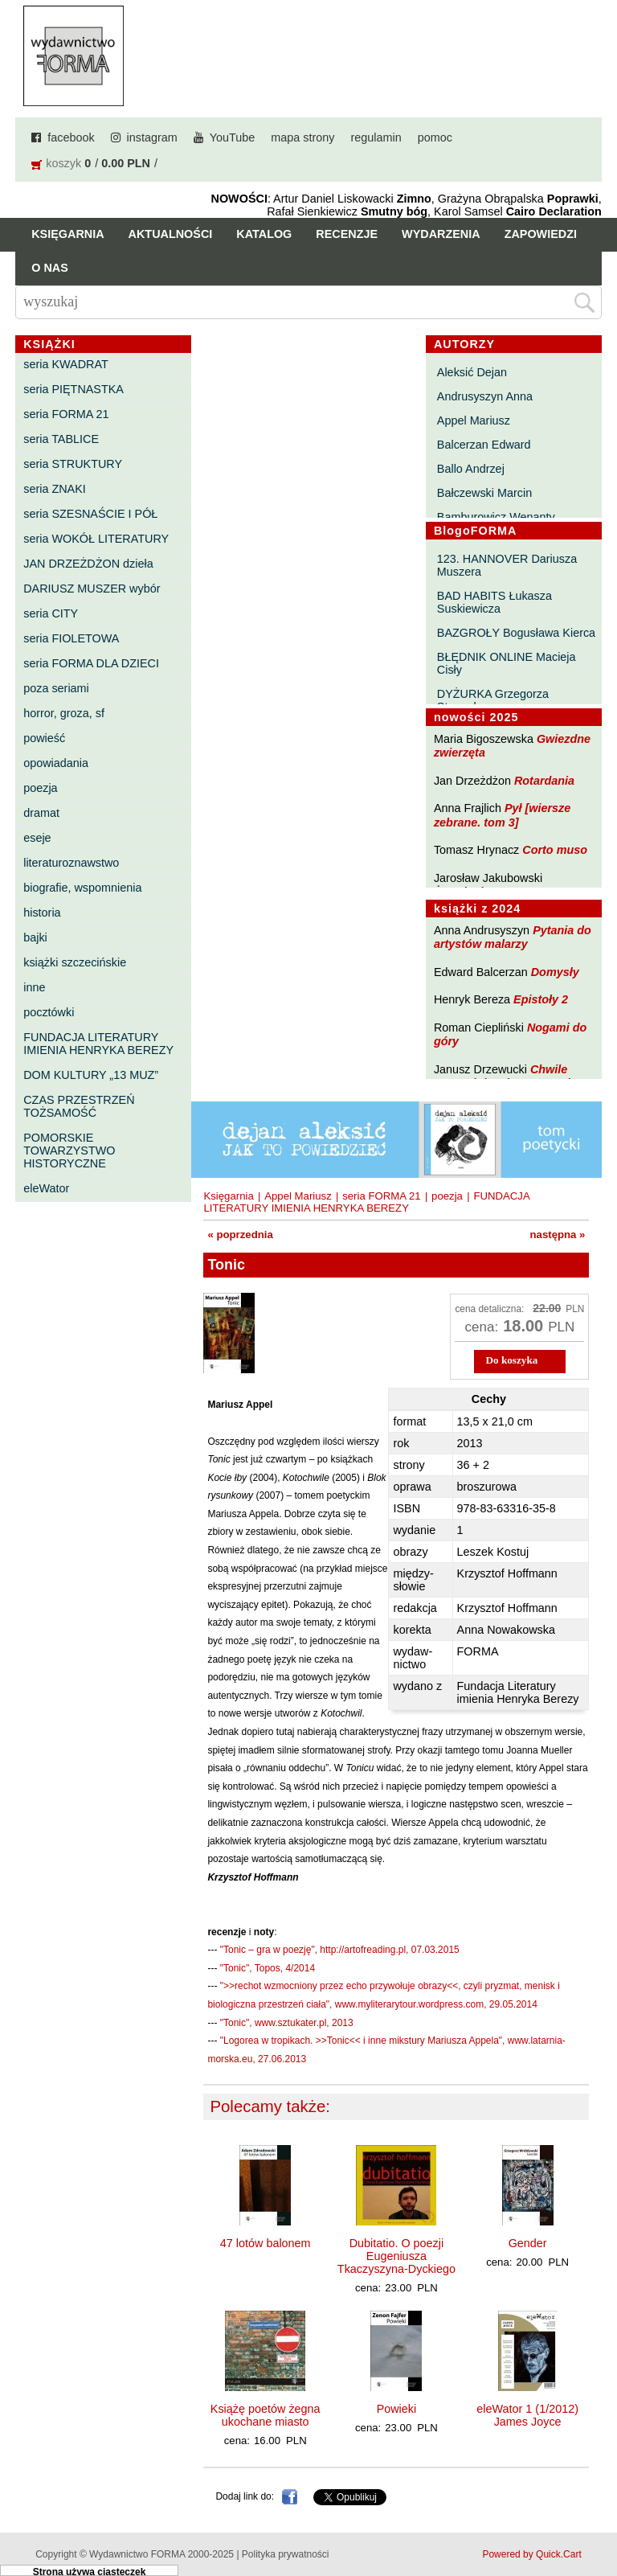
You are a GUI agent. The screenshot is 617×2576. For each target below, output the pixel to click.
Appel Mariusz (473, 420)
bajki (35, 937)
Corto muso (554, 849)
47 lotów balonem (265, 2243)
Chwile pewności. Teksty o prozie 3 (510, 1076)
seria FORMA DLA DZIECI (91, 663)
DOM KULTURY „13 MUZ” (90, 1075)
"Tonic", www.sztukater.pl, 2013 (286, 2022)
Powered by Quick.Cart (531, 2554)
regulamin (376, 137)
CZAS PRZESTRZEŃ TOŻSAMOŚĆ (78, 1106)
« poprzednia (239, 1235)
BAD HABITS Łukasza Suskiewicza (494, 602)
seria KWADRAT (65, 364)
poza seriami (56, 688)
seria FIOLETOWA (71, 638)
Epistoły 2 (540, 999)
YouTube (232, 137)
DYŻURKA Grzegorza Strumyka (493, 700)
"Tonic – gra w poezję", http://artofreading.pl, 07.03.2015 (340, 1949)
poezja (40, 787)
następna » (558, 1235)
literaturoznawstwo (71, 862)
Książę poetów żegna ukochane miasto (265, 2415)
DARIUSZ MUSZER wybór (91, 588)
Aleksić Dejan (472, 372)
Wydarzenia (441, 234)
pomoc (435, 137)
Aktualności (171, 234)
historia (41, 912)
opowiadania (55, 763)
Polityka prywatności (285, 2554)
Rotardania (544, 780)
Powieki (397, 2408)
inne (34, 987)
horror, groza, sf (63, 713)
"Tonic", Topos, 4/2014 (267, 1968)
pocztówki (48, 1012)
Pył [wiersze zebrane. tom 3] (502, 815)
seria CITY (50, 613)
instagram (152, 137)
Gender (528, 2243)
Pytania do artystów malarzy (512, 937)
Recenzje (347, 234)
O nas (49, 267)
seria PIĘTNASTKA (73, 389)
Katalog (264, 234)
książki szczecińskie (74, 962)
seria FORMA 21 (65, 414)
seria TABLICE (61, 439)
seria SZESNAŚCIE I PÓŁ (90, 513)
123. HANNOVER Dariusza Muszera (507, 565)
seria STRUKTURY (72, 463)
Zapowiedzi (541, 234)
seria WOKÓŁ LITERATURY (96, 538)
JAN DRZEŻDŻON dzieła (88, 563)
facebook (70, 137)
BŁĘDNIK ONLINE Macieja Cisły (506, 663)
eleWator (46, 1188)
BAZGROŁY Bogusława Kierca (516, 632)
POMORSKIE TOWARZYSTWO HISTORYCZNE (69, 1150)
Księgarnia (67, 234)
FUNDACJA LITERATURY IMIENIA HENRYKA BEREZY (98, 1043)
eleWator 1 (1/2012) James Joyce (527, 2415)
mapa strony (302, 137)
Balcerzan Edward (484, 444)
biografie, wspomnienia (82, 887)
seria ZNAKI (54, 488)
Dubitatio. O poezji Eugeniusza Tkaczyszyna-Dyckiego (396, 2256)
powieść (44, 738)
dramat (41, 812)
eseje (37, 837)
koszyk (63, 163)
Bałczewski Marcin (484, 492)
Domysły (555, 972)
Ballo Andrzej (471, 468)
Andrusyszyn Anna (485, 396)
